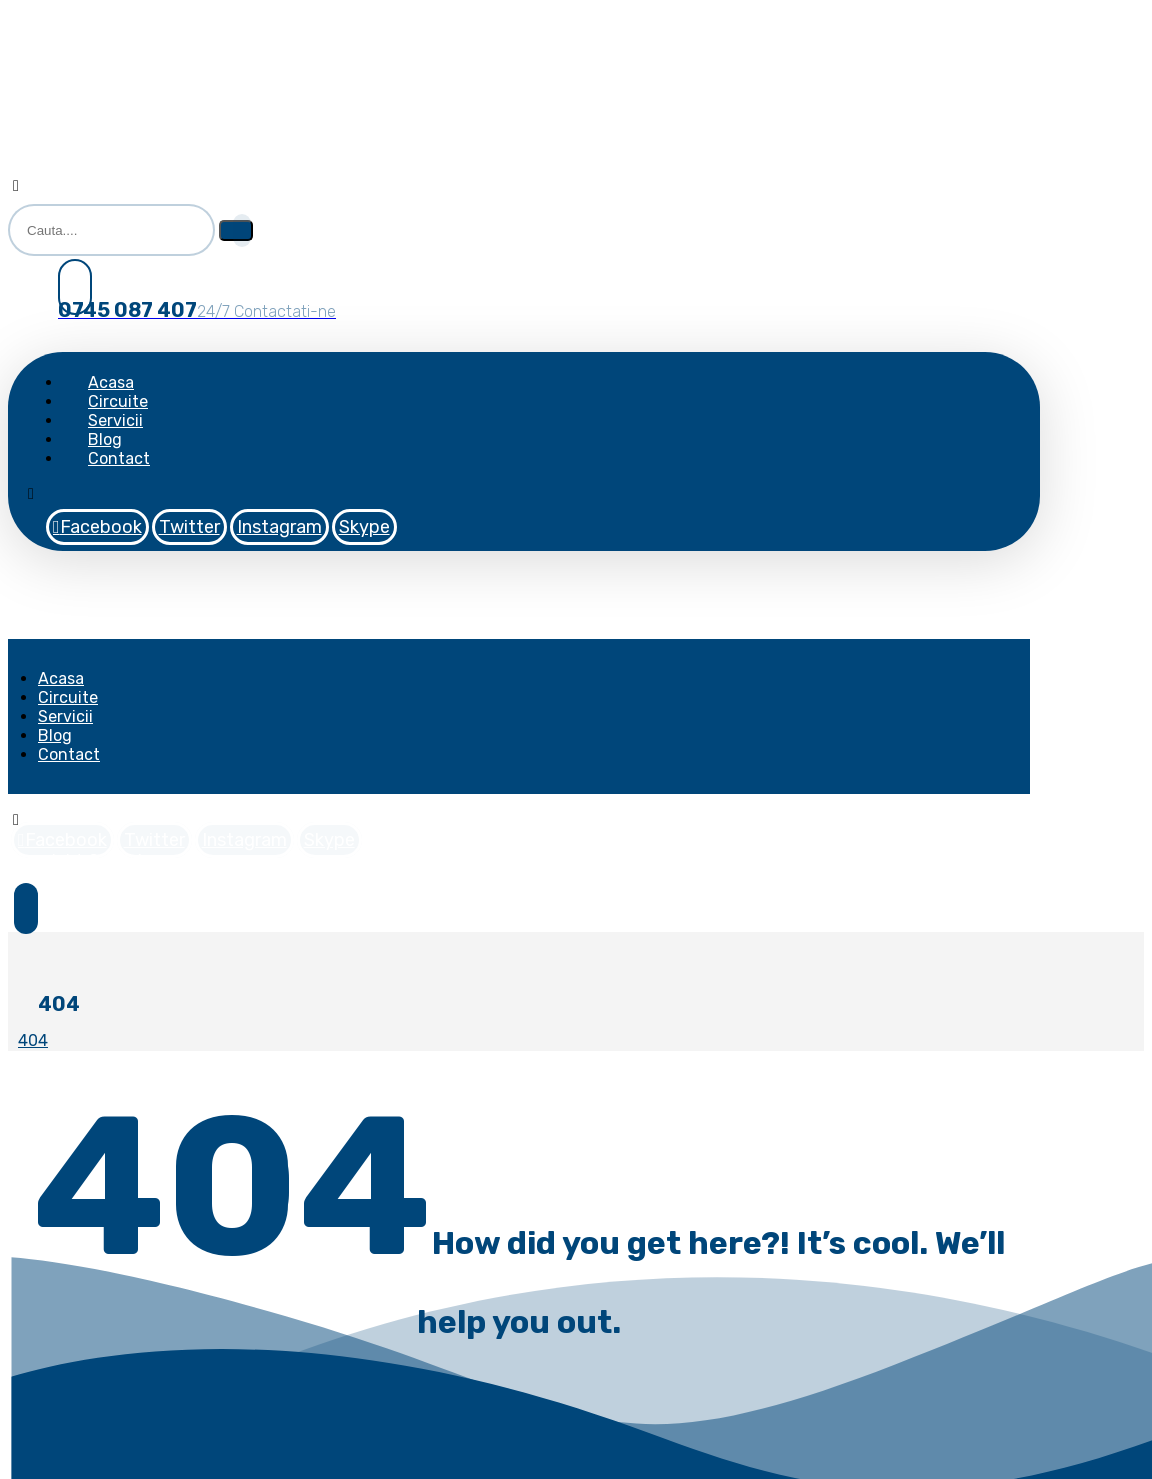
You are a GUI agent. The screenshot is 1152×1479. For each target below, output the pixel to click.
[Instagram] (279, 527)
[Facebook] (97, 527)
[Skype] (364, 527)
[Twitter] (189, 527)
